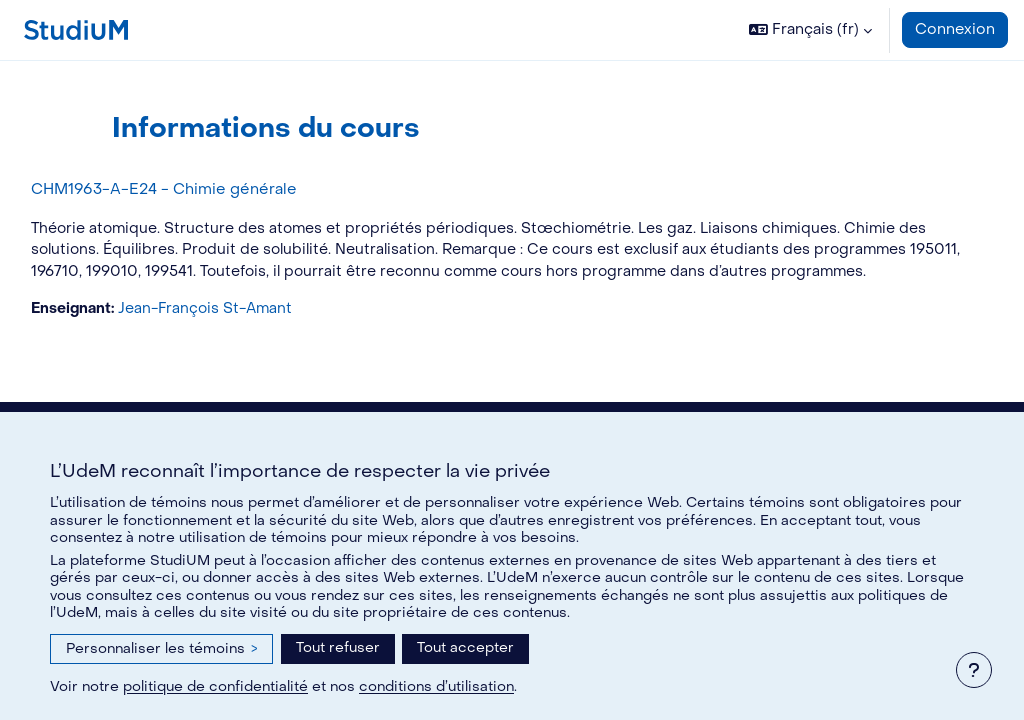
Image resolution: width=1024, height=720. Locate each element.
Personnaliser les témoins (161, 648)
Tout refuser (338, 647)
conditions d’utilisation (436, 686)
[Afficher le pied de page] (974, 670)
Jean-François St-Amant (257, 332)
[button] (810, 30)
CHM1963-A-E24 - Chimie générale (209, 189)
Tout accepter (465, 647)
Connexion (955, 29)
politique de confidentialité (215, 686)
